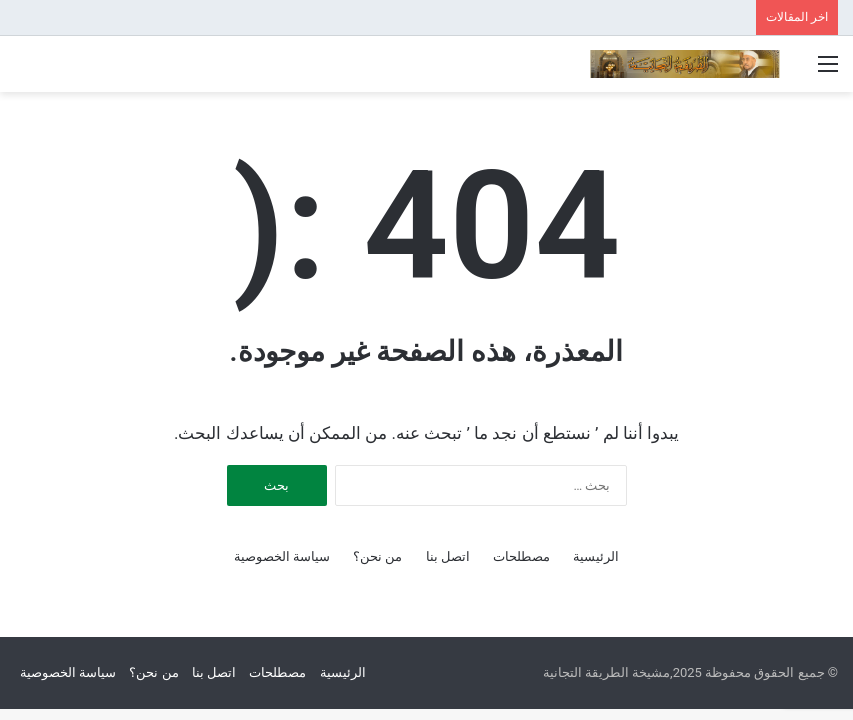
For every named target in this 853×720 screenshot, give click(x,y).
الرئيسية (596, 556)
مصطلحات (521, 556)
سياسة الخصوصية (282, 556)
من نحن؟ (377, 556)
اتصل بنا (448, 556)
